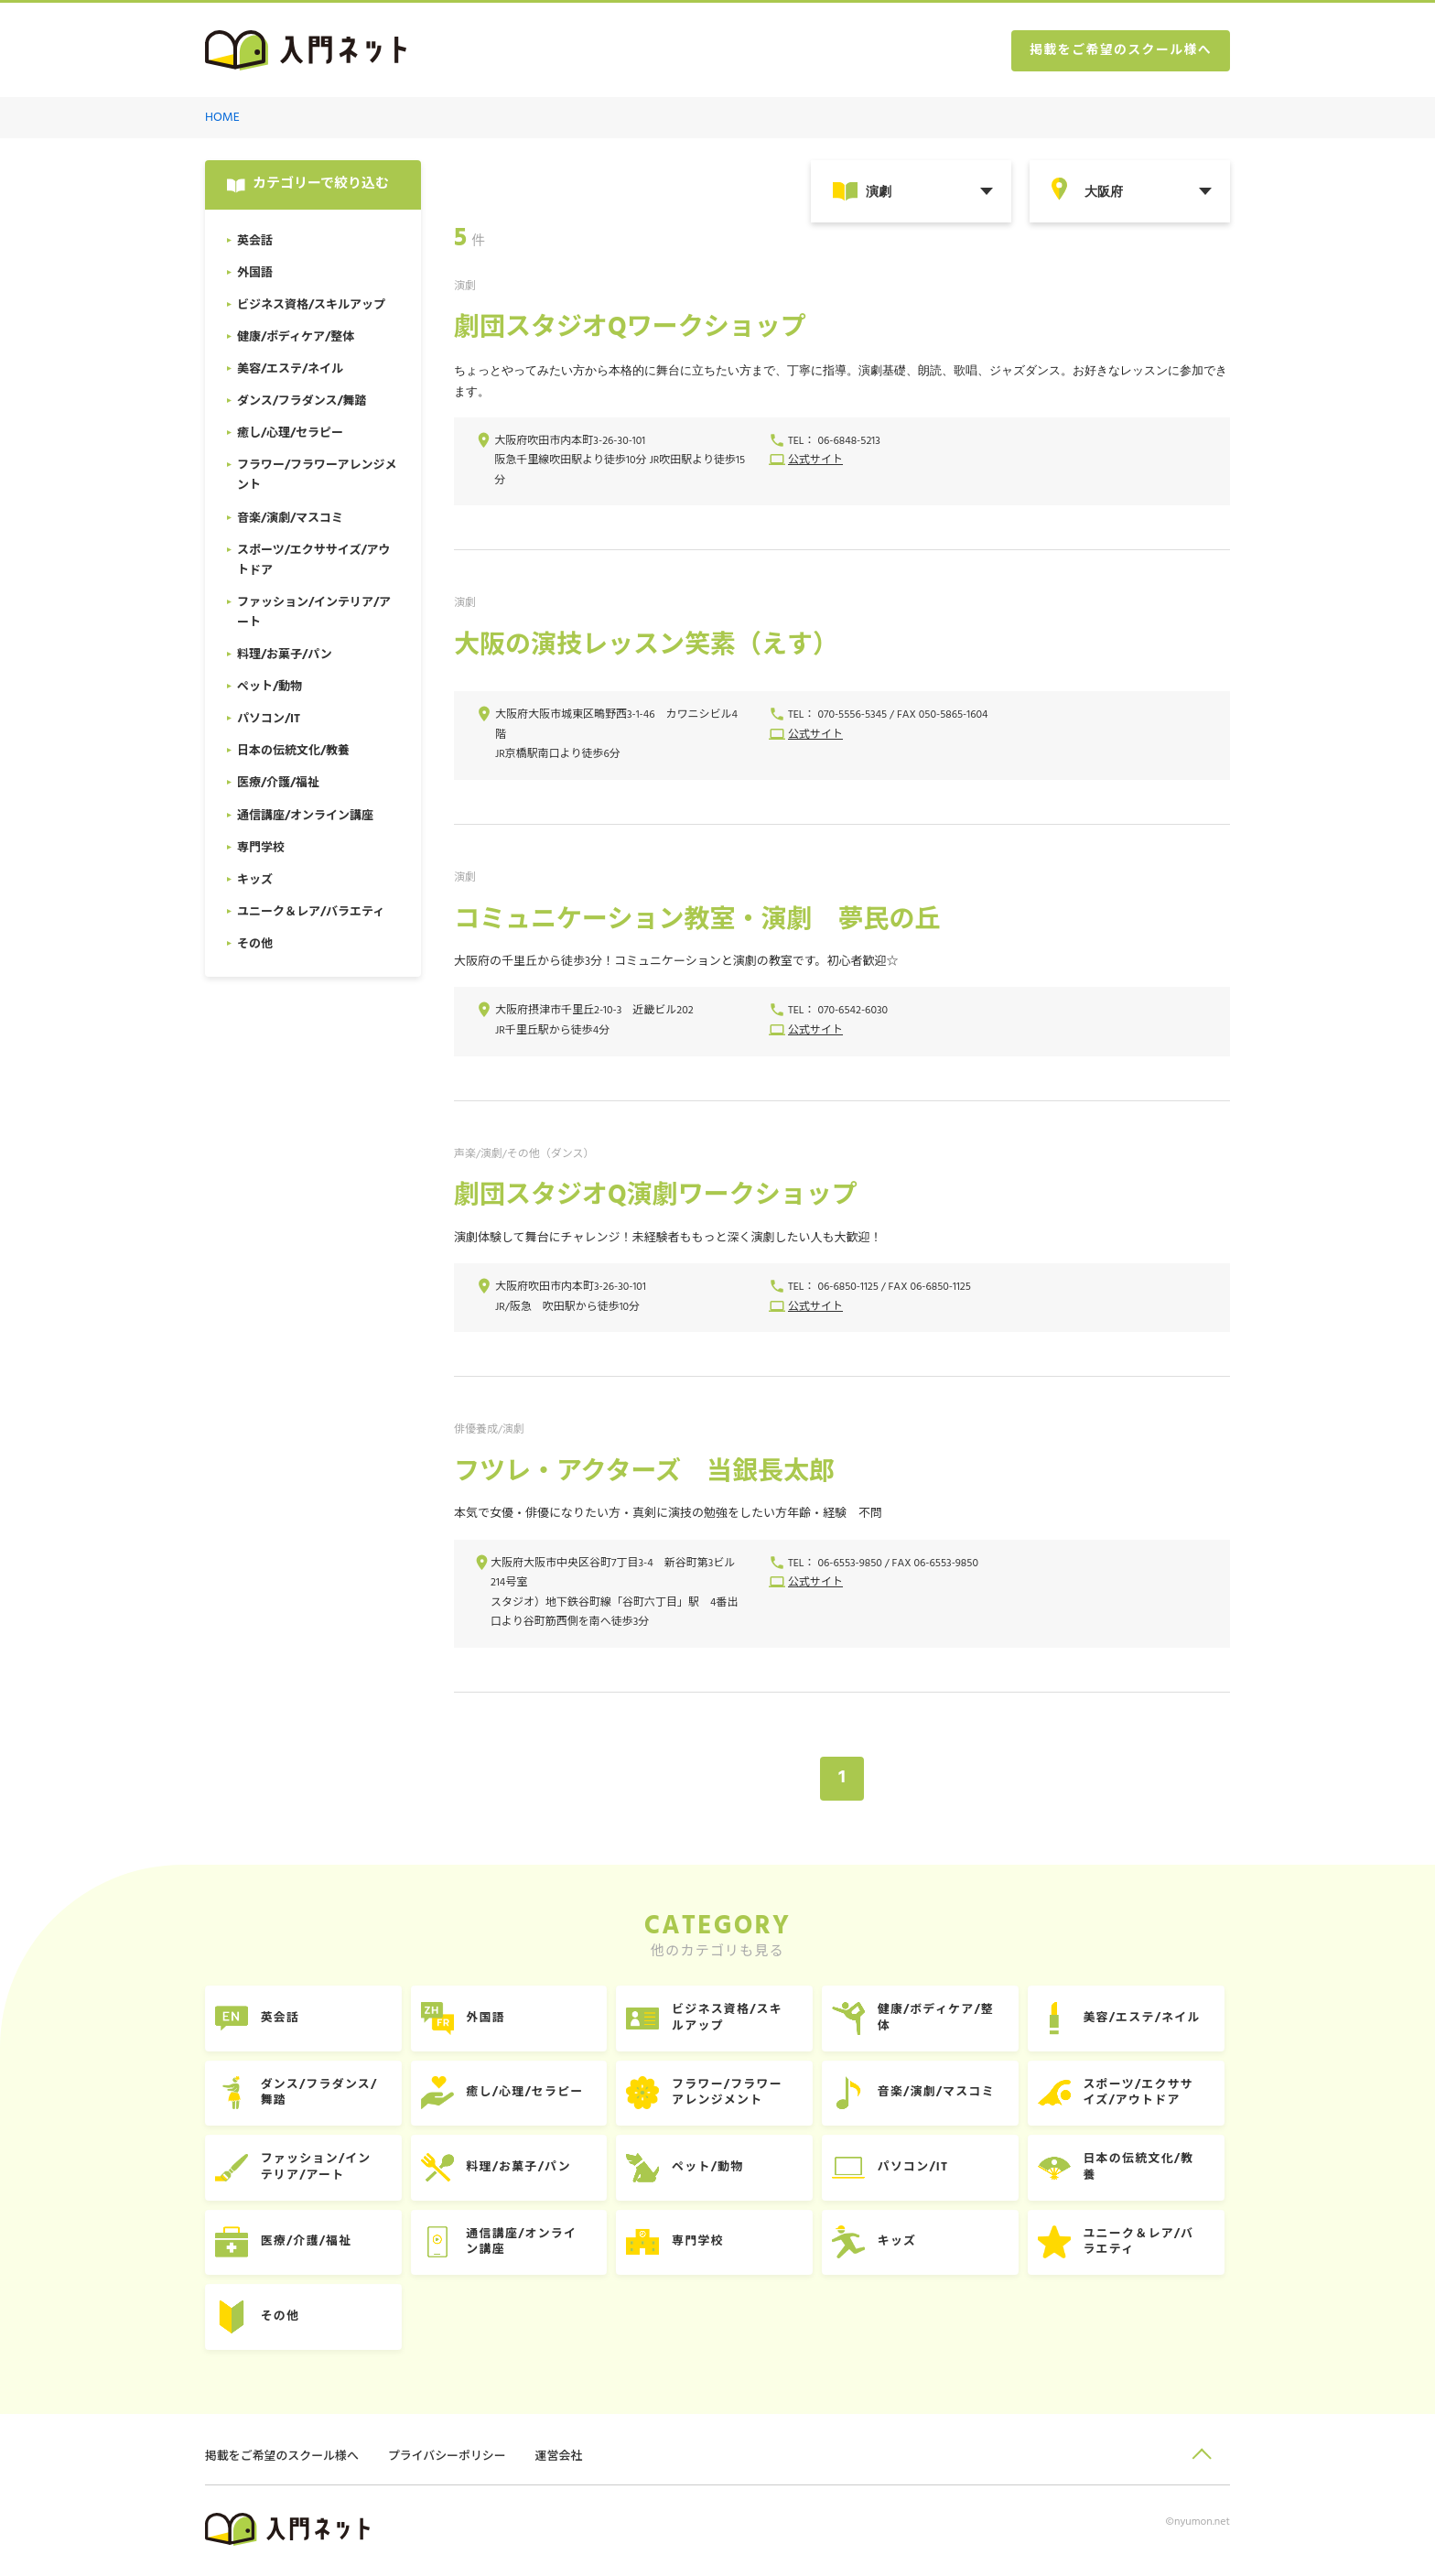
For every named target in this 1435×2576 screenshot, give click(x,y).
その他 (281, 2319)
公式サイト (815, 461)
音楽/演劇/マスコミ (941, 2094)
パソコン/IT (918, 2169)
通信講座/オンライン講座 (524, 2244)
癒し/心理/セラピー (528, 2094)
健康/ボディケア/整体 (940, 2019)
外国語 (488, 2019)
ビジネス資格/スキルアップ (731, 2019)
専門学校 (701, 2244)
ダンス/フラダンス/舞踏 (321, 2094)
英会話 (281, 2019)
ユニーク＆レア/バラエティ (1145, 2244)
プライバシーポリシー (448, 2459)
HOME (222, 117)
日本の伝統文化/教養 (1145, 2169)
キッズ (902, 2244)
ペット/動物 (711, 2169)
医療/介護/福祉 (307, 2244)
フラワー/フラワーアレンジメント (731, 2094)
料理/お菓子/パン (521, 2169)
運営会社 (561, 2459)
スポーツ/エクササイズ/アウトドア (1144, 2094)
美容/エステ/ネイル (1148, 2019)
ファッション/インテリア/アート (317, 2169)
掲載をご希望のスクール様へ (1120, 50)
